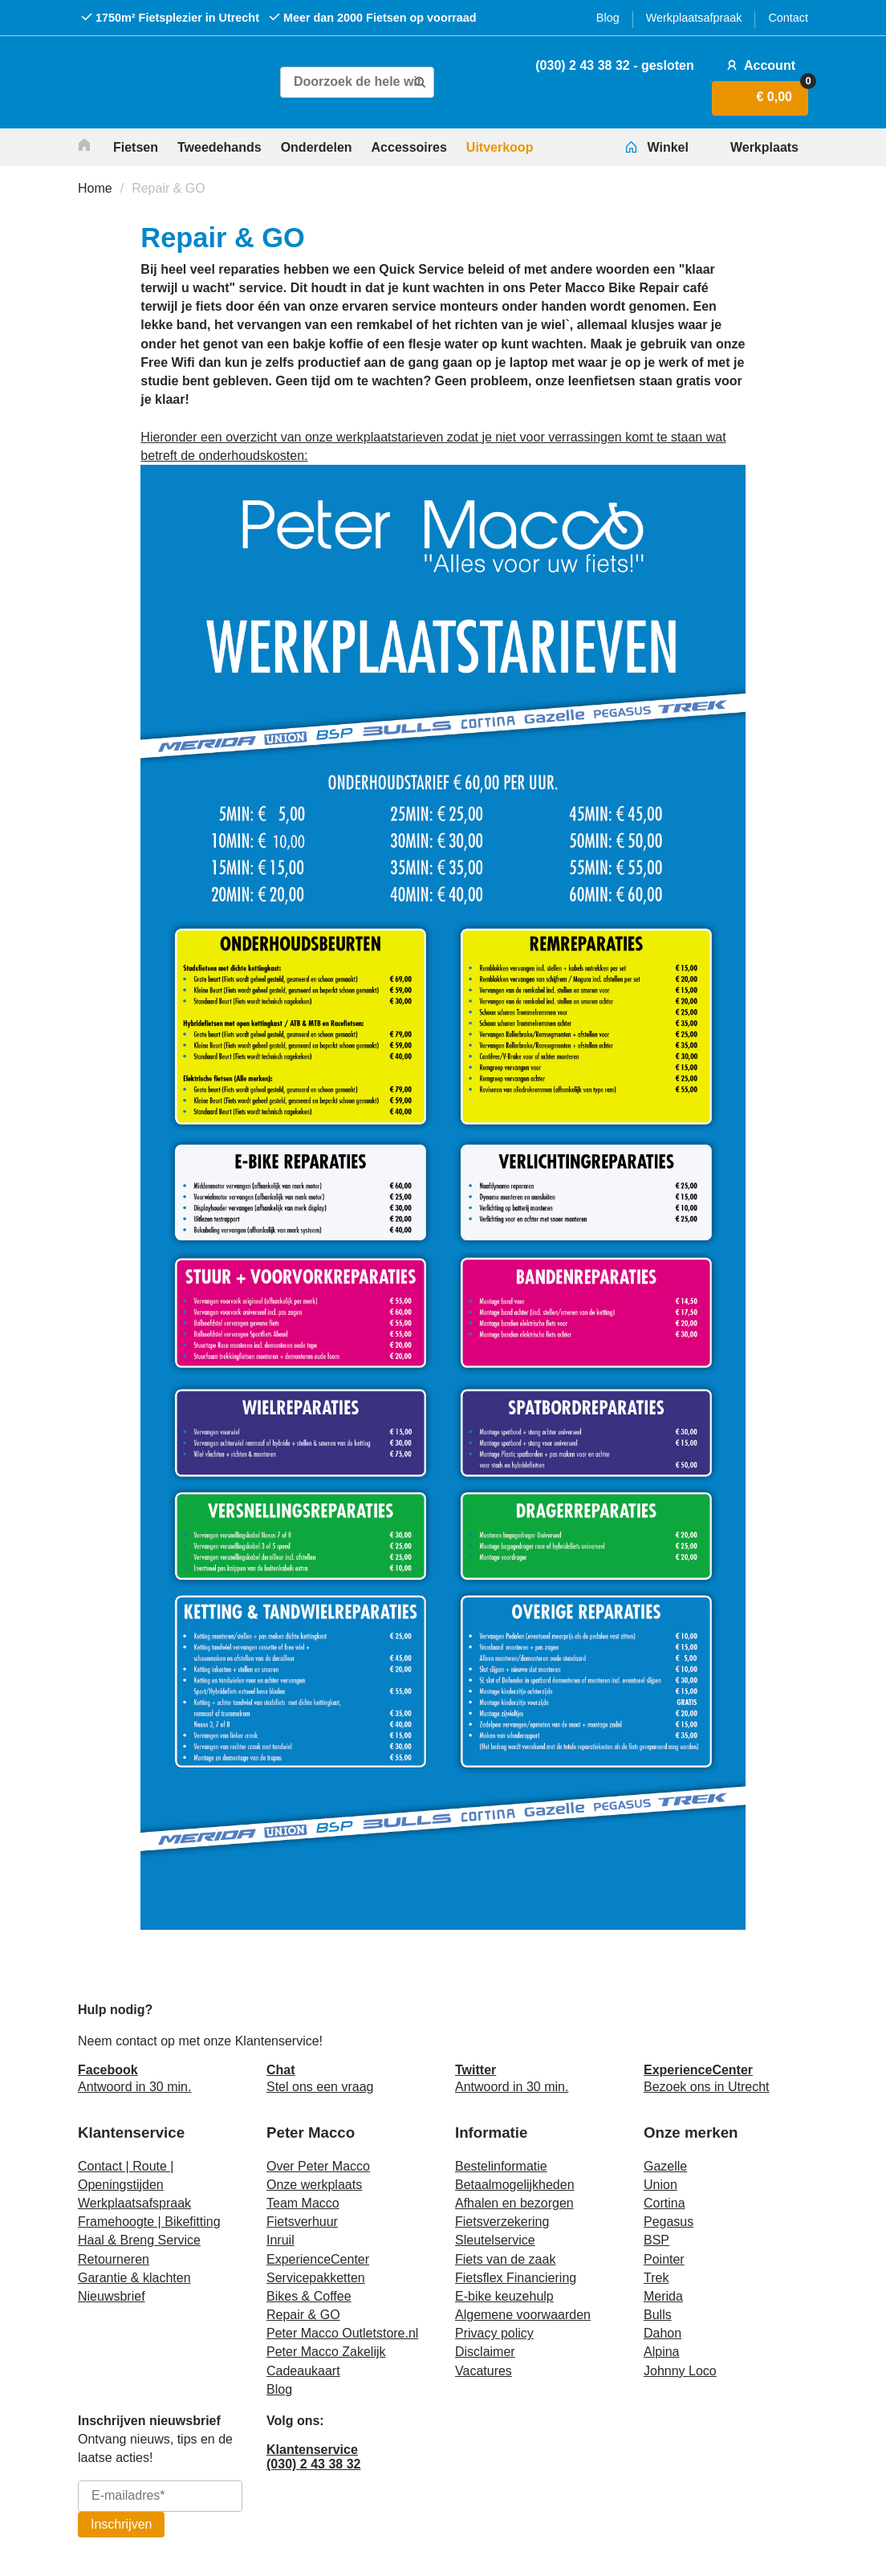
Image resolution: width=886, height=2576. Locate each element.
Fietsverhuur (302, 2221)
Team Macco (302, 2203)
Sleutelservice (495, 2240)
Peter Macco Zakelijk (326, 2351)
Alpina (661, 2351)
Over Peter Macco (318, 2166)
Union (660, 2184)
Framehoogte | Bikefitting (149, 2221)
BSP (656, 2240)
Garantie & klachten (134, 2278)
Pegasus (668, 2221)
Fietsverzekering (502, 2221)
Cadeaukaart (303, 2371)
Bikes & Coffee (309, 2296)
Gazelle (665, 2166)
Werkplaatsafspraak (134, 2203)
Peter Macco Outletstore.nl (342, 2333)
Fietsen (135, 147)
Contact (788, 17)
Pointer (664, 2259)
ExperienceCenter (317, 2259)
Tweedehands (219, 147)
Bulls (658, 2315)
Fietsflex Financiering (515, 2278)
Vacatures (483, 2371)
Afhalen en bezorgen (514, 2203)
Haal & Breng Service (139, 2240)
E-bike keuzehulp (504, 2296)
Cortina (664, 2203)
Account (759, 65)
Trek (656, 2278)
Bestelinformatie (501, 2166)
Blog (608, 17)
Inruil (280, 2240)
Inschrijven (121, 2524)
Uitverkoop (500, 147)
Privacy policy (494, 2333)
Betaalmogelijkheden (515, 2184)
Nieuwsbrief (111, 2296)
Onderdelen (316, 147)
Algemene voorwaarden (523, 2315)
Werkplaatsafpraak (694, 17)
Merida (663, 2296)
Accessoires (409, 147)
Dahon (662, 2333)
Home (95, 188)
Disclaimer (485, 2351)
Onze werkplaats (314, 2184)
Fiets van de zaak (505, 2259)
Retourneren (113, 2259)
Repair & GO (168, 188)
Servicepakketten (315, 2278)
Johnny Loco (680, 2371)
